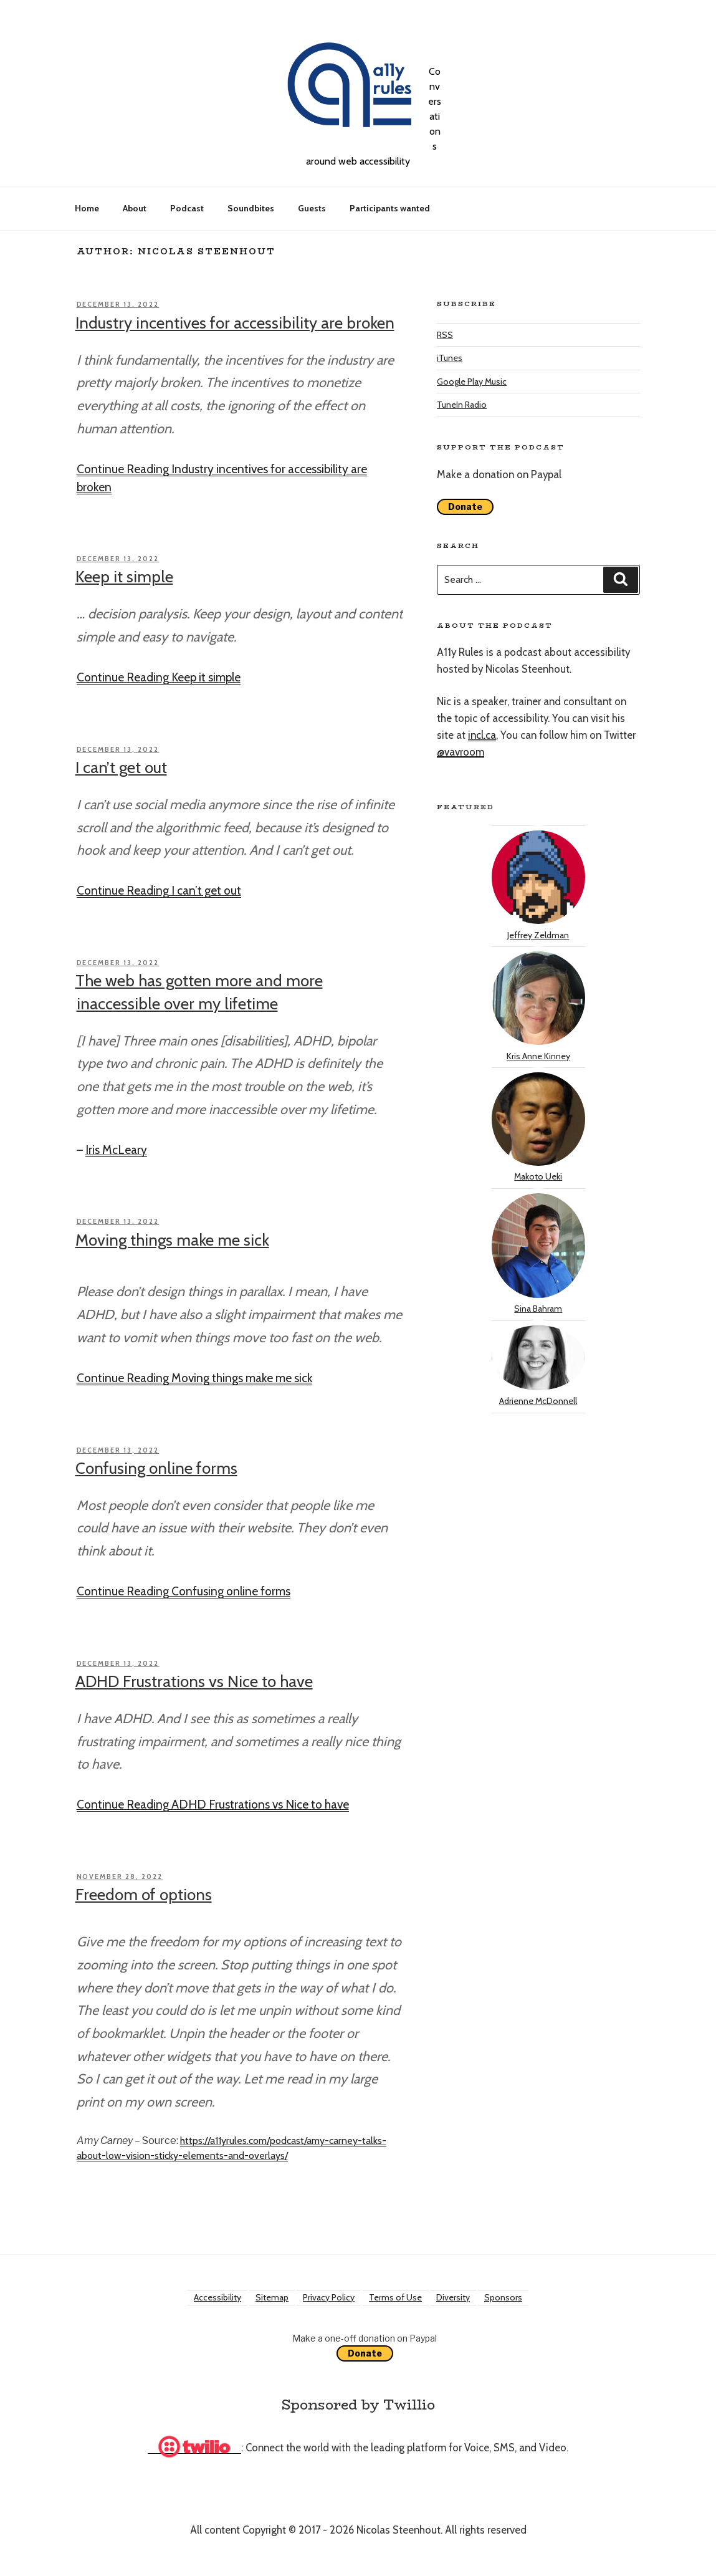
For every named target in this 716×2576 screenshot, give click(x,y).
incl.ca (482, 735)
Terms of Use (395, 2297)
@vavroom (460, 752)
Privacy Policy (329, 2297)
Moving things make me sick (172, 1240)
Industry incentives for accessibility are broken (234, 323)
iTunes (449, 357)
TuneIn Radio (462, 404)
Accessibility (217, 2297)
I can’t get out (121, 767)
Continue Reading (159, 677)
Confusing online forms (156, 1468)
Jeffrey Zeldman (538, 885)
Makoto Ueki (538, 1127)
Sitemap (272, 2297)
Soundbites (250, 208)
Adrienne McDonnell (538, 1366)
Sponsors (503, 2297)
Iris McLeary (116, 1149)
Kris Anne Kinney (538, 1006)
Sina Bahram (538, 1253)
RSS (445, 334)
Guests (312, 208)
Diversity (453, 2297)
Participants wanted (390, 208)
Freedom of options (143, 1895)
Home (87, 208)
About (134, 208)
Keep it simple (124, 577)
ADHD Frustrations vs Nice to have (194, 1681)
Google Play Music (472, 381)
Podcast (187, 208)
